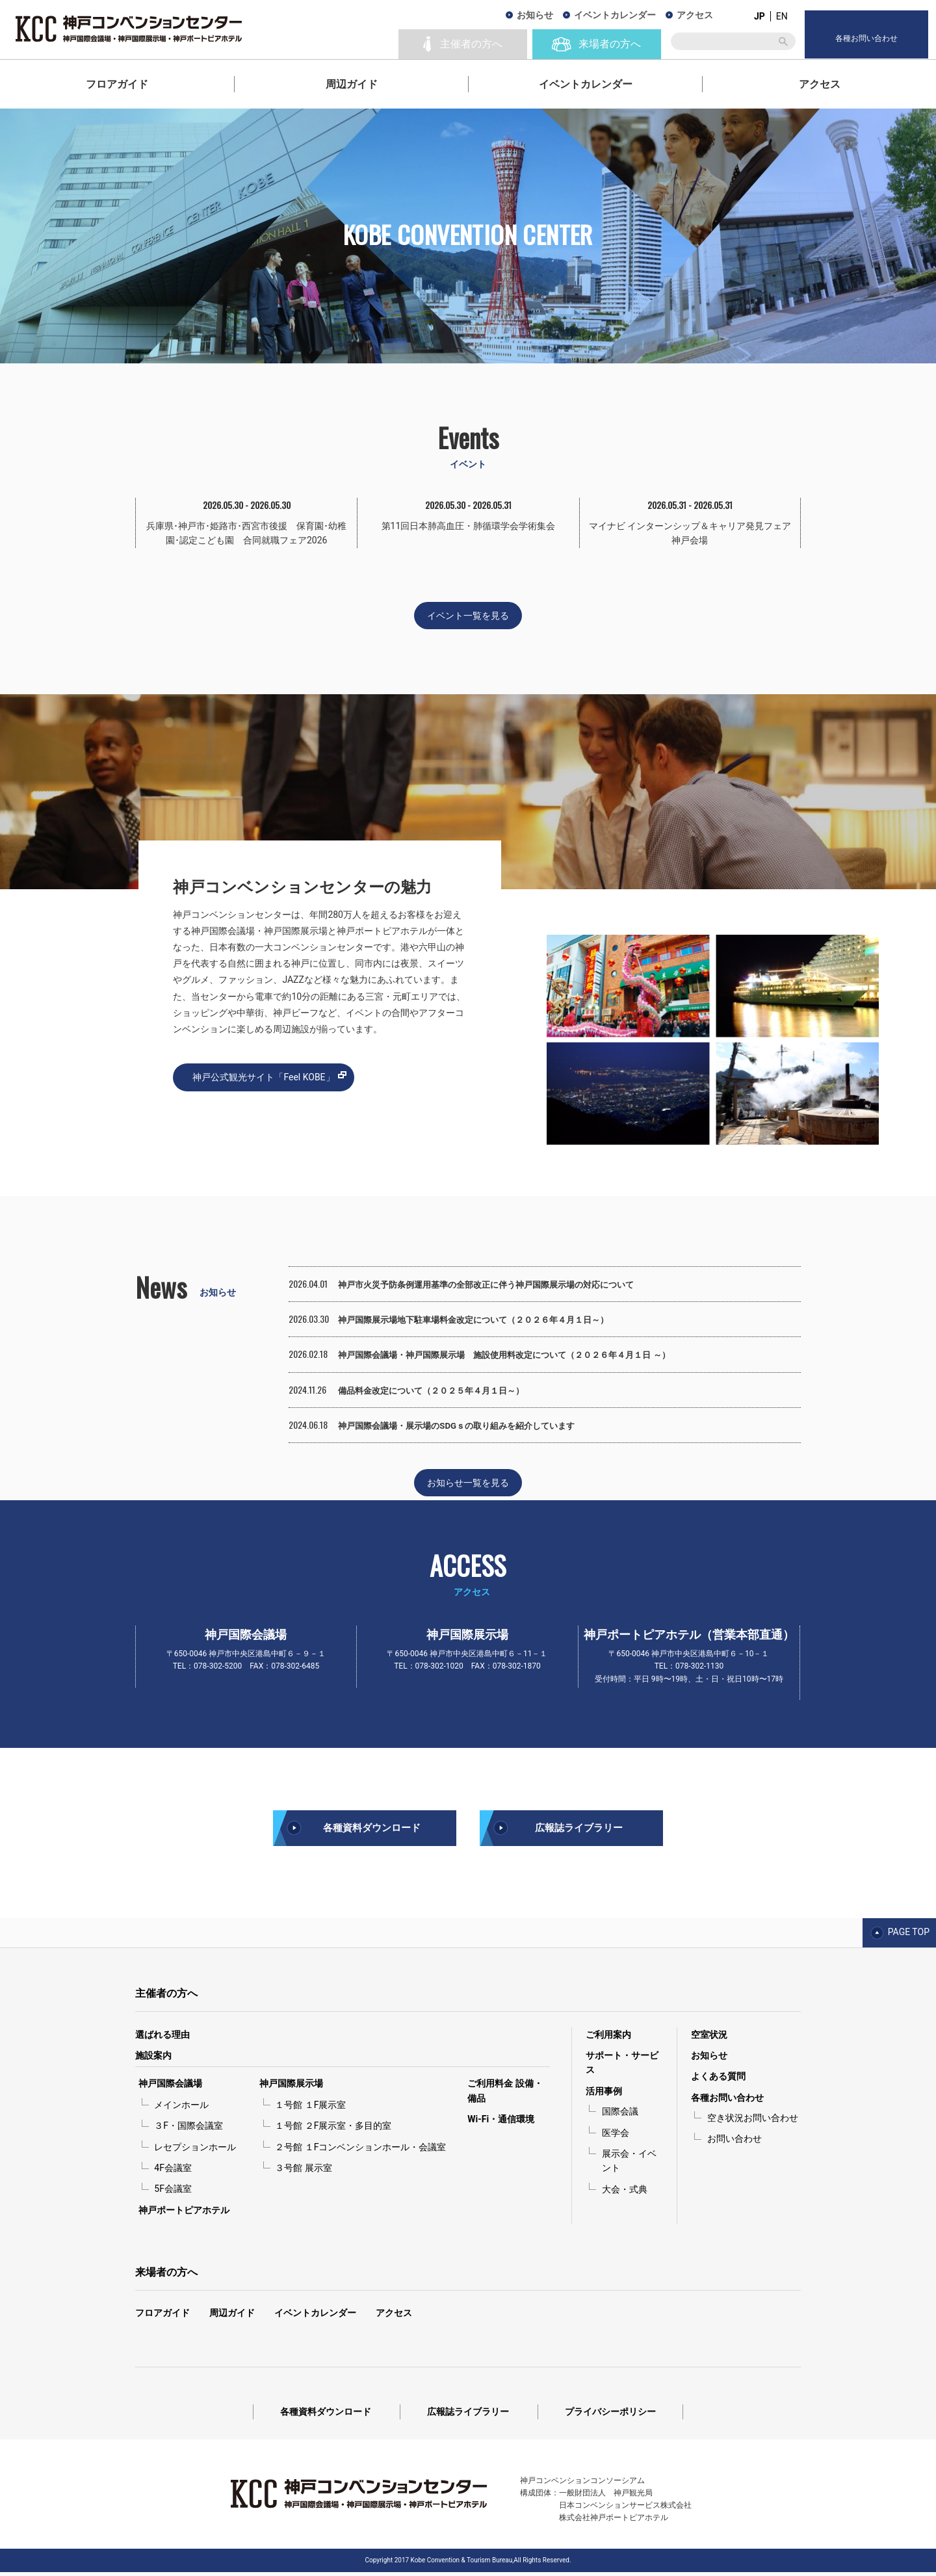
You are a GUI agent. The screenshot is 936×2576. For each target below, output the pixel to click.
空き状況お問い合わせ (752, 2122)
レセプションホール (195, 2151)
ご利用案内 (608, 2038)
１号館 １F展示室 (310, 2108)
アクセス (819, 84)
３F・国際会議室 (188, 2130)
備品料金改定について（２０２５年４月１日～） (438, 1390)
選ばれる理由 (162, 2038)
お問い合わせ (734, 2143)
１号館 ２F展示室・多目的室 (333, 2130)
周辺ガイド (352, 84)
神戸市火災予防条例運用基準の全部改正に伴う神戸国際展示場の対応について (497, 1284)
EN (782, 16)
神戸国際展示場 (291, 2088)
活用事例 (604, 2095)
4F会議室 (173, 2172)
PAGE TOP (909, 1936)
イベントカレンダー (585, 84)
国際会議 (620, 2116)
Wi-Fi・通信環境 (500, 2123)
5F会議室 (173, 2193)
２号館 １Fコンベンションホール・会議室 (360, 2151)
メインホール (181, 2108)
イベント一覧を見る (468, 615)
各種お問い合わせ (727, 2101)
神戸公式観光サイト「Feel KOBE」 (263, 1077)
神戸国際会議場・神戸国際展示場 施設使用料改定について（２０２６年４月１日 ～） (516, 1355)
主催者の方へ (166, 1998)
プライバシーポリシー (610, 2416)
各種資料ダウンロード (371, 1830)
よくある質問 (718, 2080)
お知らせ (535, 15)
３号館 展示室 (303, 2172)
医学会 (615, 2136)
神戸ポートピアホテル (183, 2214)
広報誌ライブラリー (578, 1830)
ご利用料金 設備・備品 (504, 2095)
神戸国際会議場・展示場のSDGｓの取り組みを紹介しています (465, 1426)
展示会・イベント (629, 2165)
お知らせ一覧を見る (468, 1483)
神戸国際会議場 (170, 2088)
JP (759, 16)
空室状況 (709, 2038)
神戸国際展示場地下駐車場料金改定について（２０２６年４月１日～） (483, 1320)
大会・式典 (624, 2194)
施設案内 (153, 2060)
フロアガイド (117, 84)
